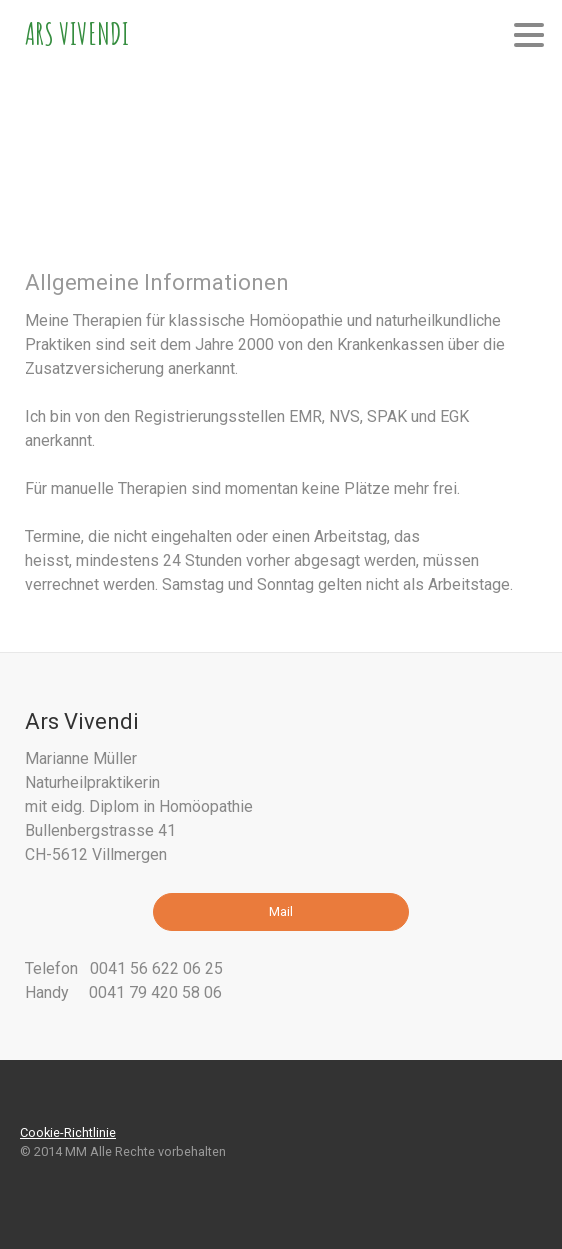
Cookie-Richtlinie (68, 1132)
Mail (281, 911)
